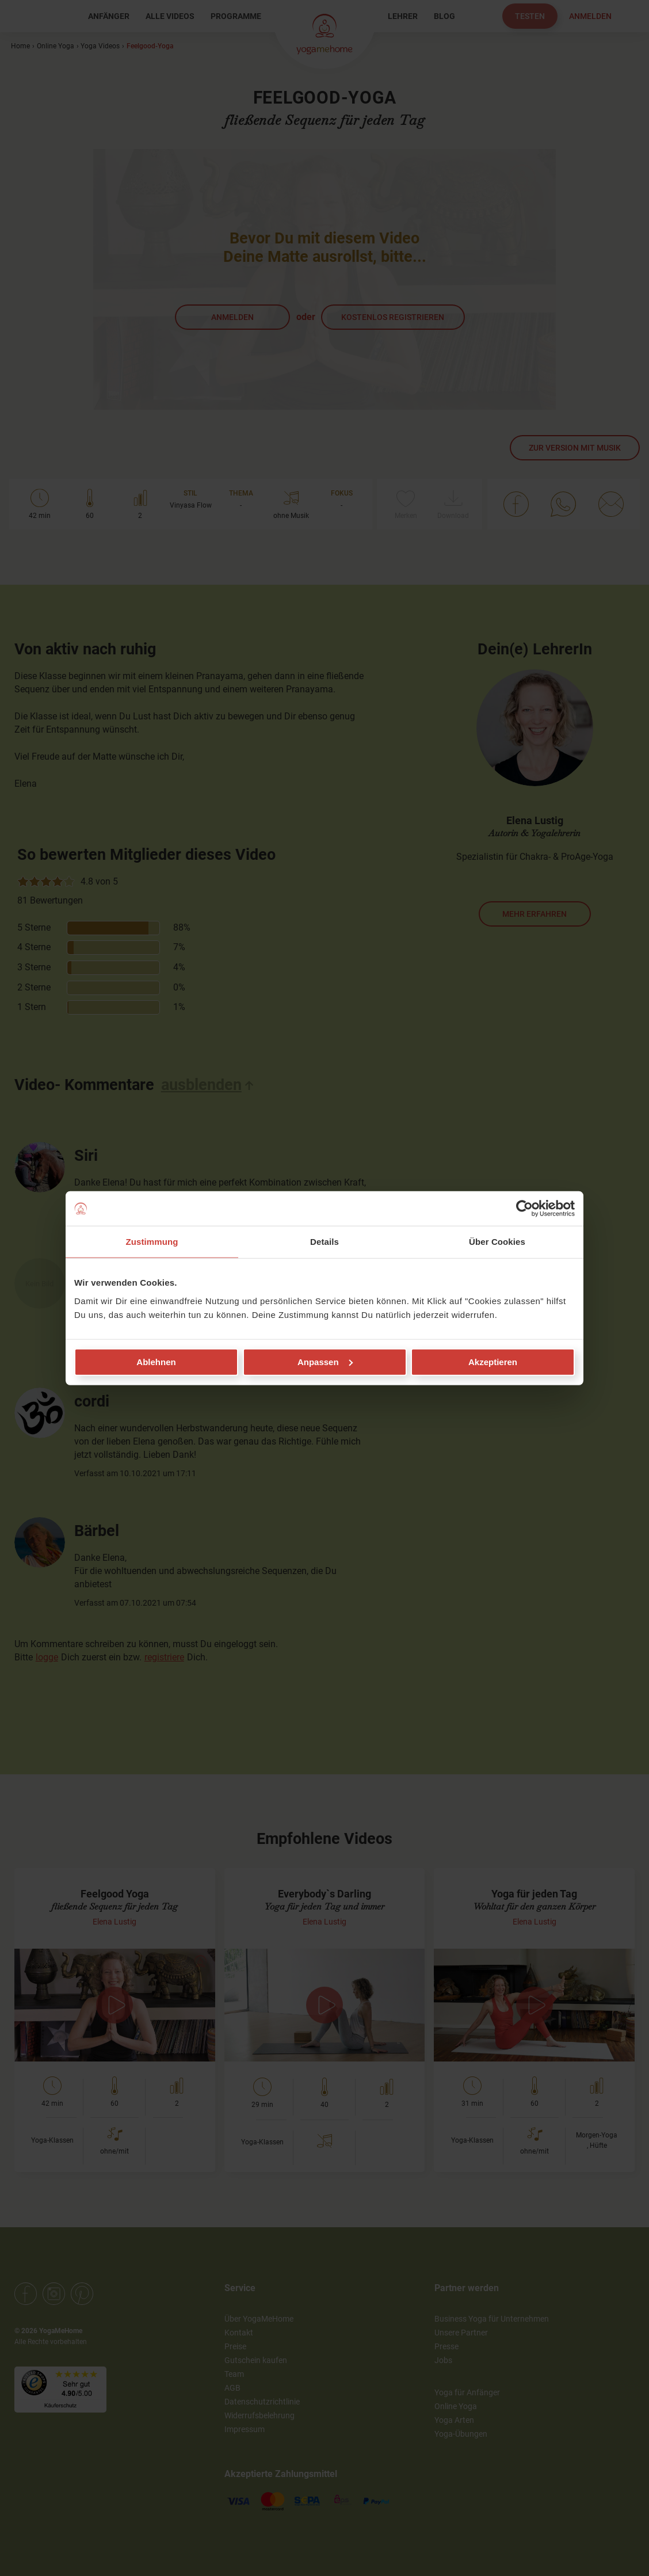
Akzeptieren (492, 1361)
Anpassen (325, 1361)
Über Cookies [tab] (497, 1242)
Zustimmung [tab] (152, 1242)
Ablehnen (155, 1361)
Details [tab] (324, 1242)
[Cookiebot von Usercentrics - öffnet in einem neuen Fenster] (524, 1208)
